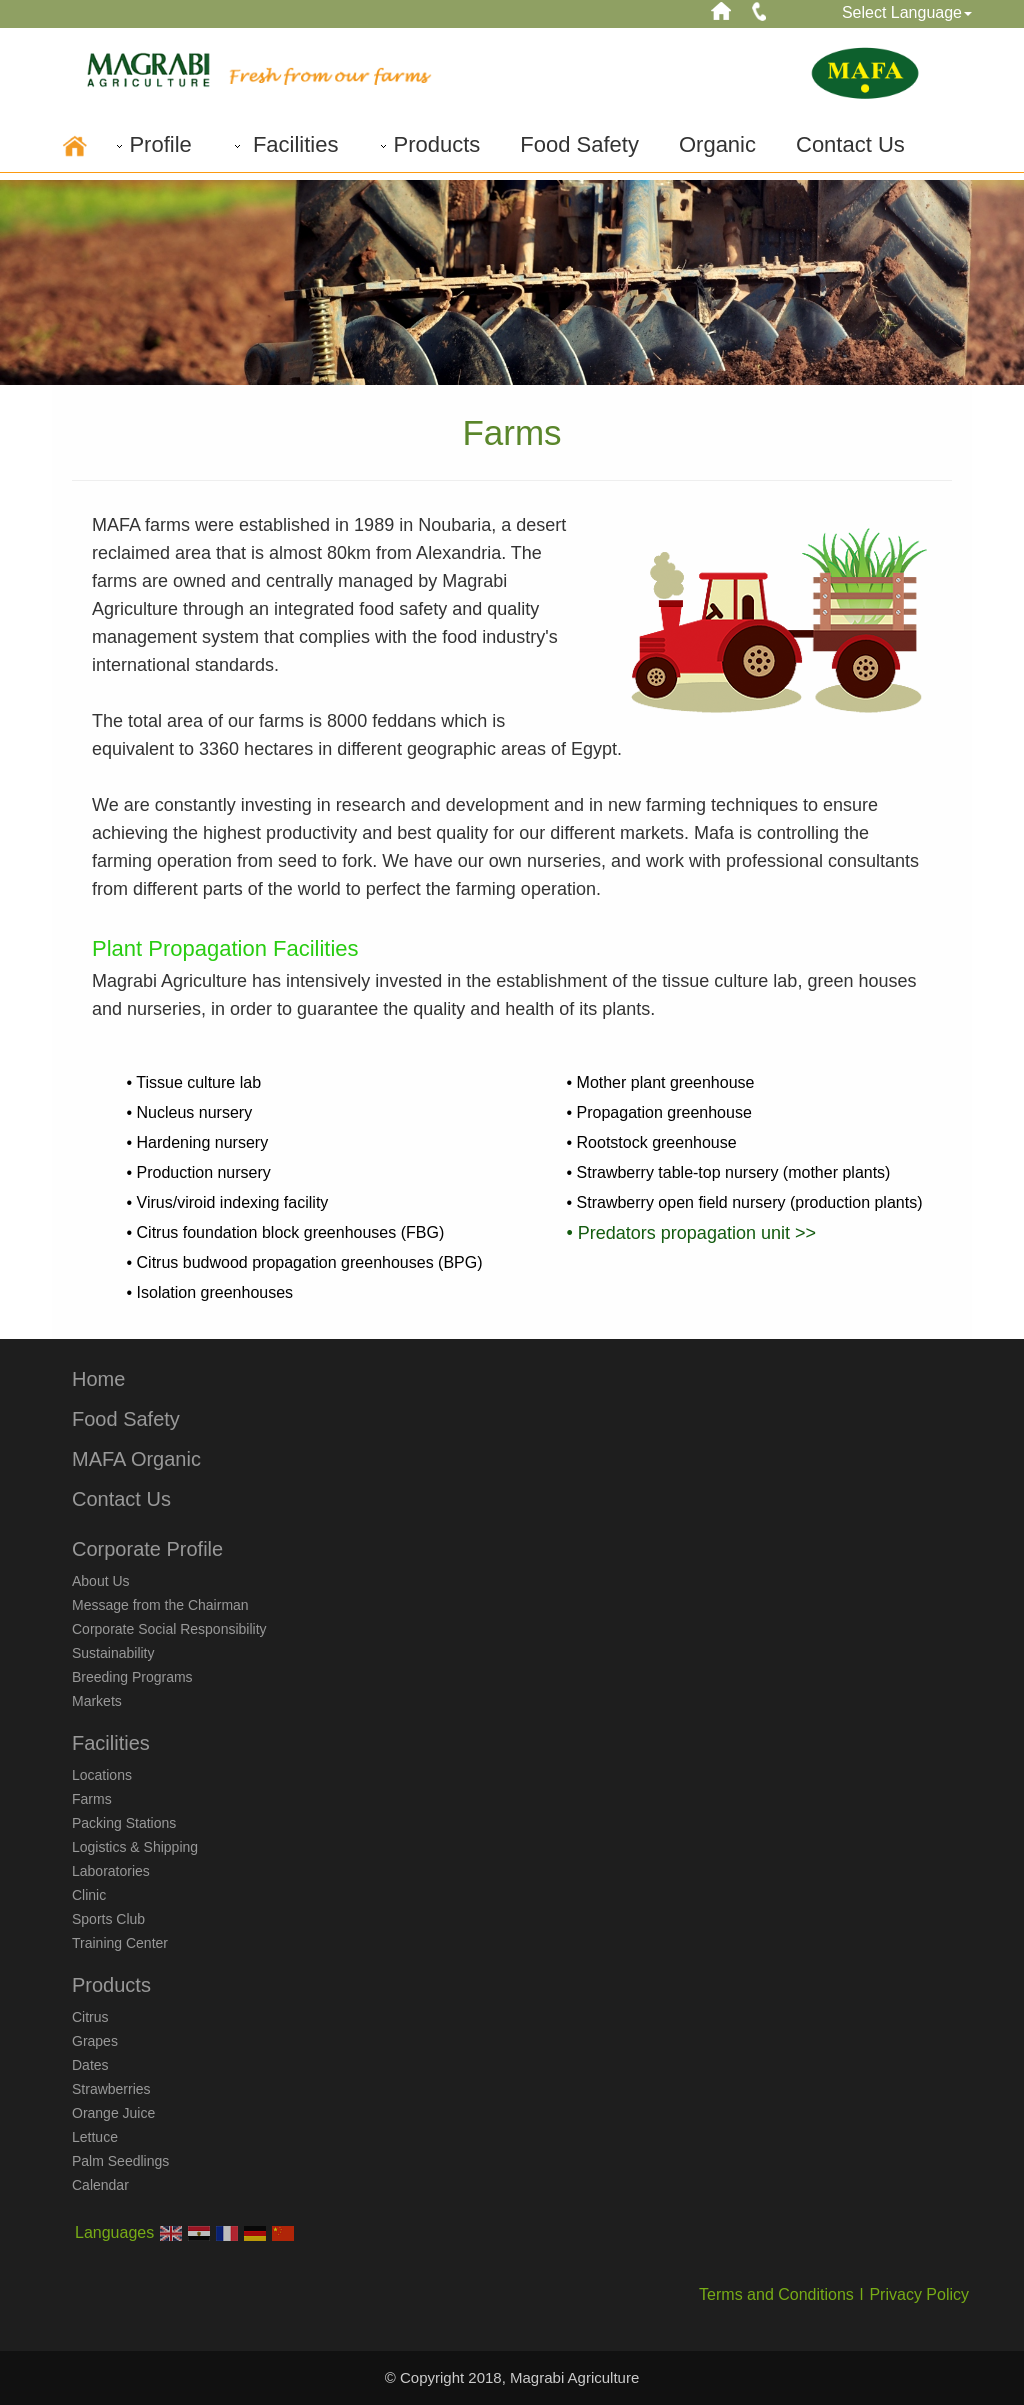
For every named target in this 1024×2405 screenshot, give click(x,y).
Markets (97, 1701)
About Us (101, 1581)
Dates (90, 2065)
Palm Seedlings (120, 2161)
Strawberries (111, 2089)
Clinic (89, 1895)
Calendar (100, 2185)
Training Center (120, 1943)
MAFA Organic (136, 1459)
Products (429, 144)
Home (98, 1379)
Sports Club (108, 1919)
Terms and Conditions (776, 2294)
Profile (152, 144)
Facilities (285, 144)
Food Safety (579, 144)
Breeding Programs (132, 1677)
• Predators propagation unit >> (691, 1233)
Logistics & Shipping (135, 1847)
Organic (717, 144)
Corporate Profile (147, 1549)
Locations (102, 1775)
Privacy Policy (919, 2294)
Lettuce (95, 2137)
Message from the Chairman (160, 1605)
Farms (92, 1799)
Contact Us (850, 144)
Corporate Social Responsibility (169, 1629)
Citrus (90, 2017)
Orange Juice (113, 2113)
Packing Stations (124, 1823)
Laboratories (111, 1871)
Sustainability (113, 1653)
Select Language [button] (907, 12)
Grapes (95, 2041)
